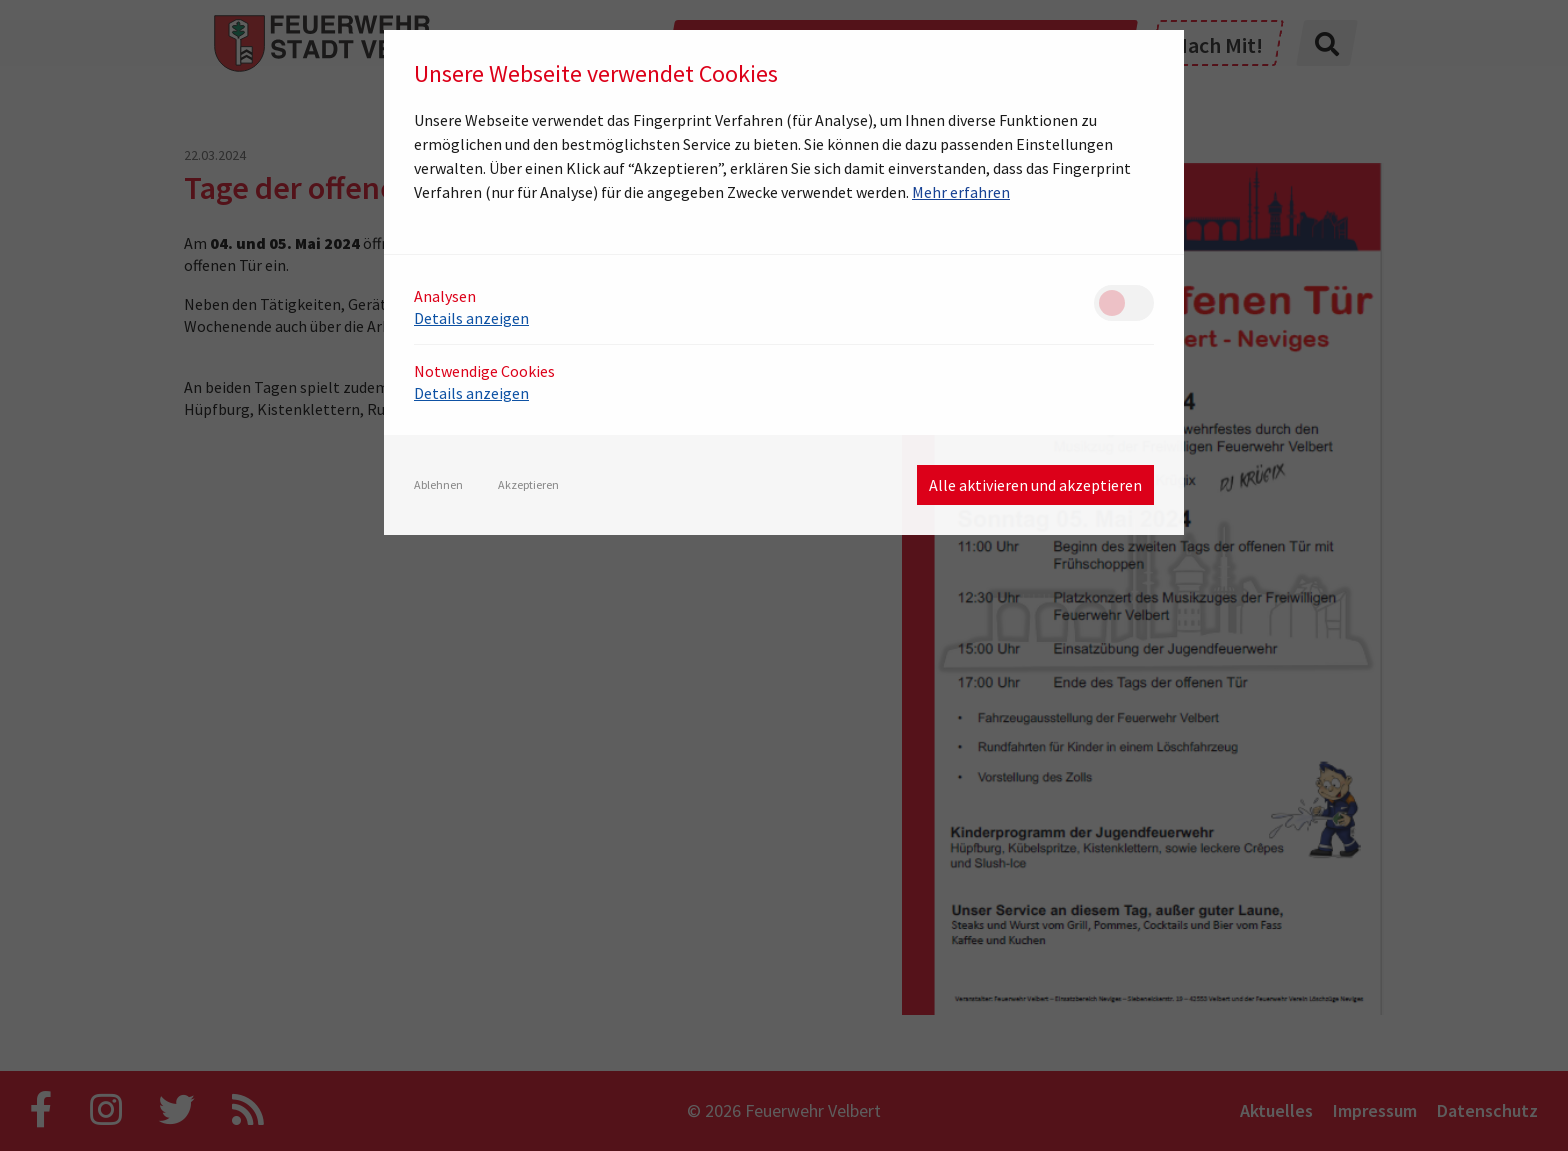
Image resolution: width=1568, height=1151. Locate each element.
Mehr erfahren (961, 192)
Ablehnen (438, 484)
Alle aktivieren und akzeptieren (1035, 485)
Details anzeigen (471, 318)
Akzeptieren (528, 484)
